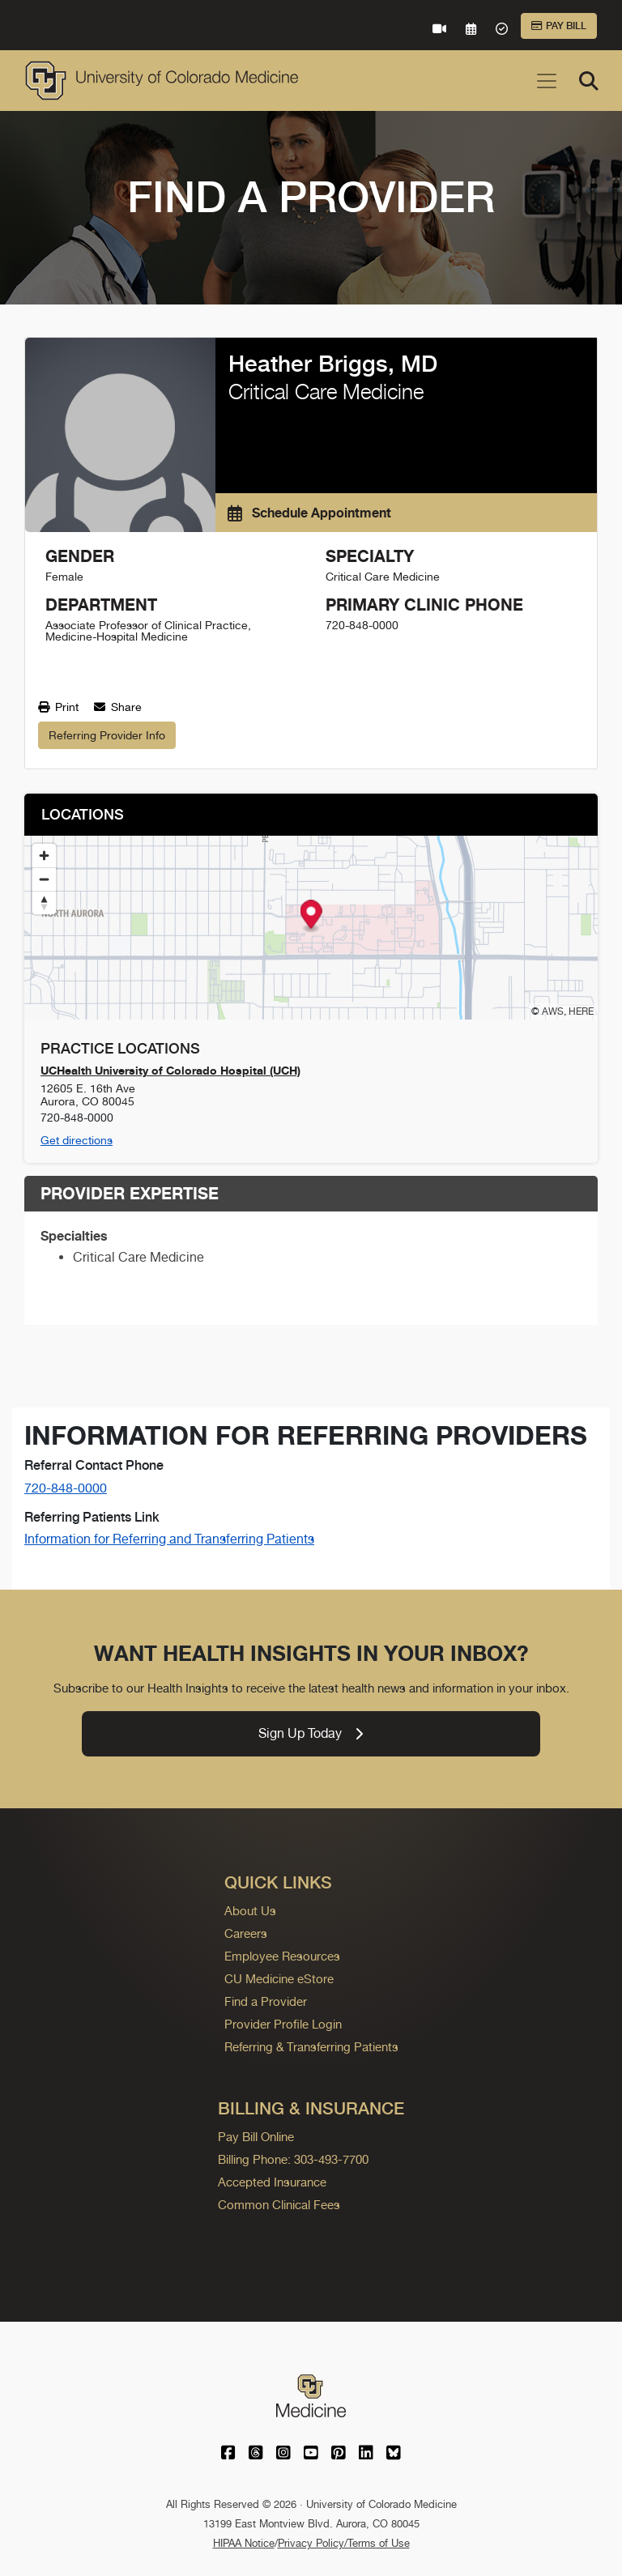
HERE (581, 1011)
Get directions (76, 1140)
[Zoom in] (44, 855)
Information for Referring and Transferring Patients (169, 1539)
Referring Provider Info (107, 735)
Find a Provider (265, 2001)
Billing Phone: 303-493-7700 (293, 2159)
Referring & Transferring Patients (311, 2047)
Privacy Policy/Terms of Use (344, 2543)
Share (118, 706)
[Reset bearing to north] (44, 902)
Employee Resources (282, 1956)
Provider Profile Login (283, 2024)
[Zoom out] (44, 879)
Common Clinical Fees (279, 2205)
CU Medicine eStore (279, 1979)
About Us (250, 1911)
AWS (553, 1011)
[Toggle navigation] (547, 81)
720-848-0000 (65, 1488)
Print (58, 706)
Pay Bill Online (256, 2137)
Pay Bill (558, 26)
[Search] (589, 81)
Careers (245, 1933)
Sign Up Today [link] (310, 1733)
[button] (311, 916)
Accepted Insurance (272, 2182)
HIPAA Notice (244, 2543)
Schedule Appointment (309, 513)
